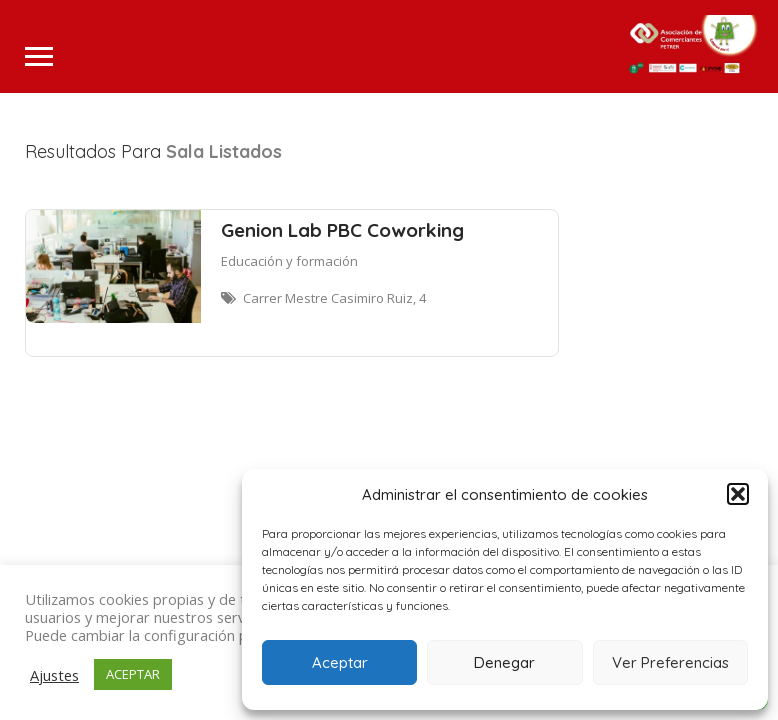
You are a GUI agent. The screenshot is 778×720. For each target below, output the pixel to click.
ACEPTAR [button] (133, 674)
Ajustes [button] (54, 675)
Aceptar (340, 662)
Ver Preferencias (670, 662)
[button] (738, 494)
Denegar (504, 662)
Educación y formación (289, 261)
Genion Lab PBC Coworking (342, 230)
